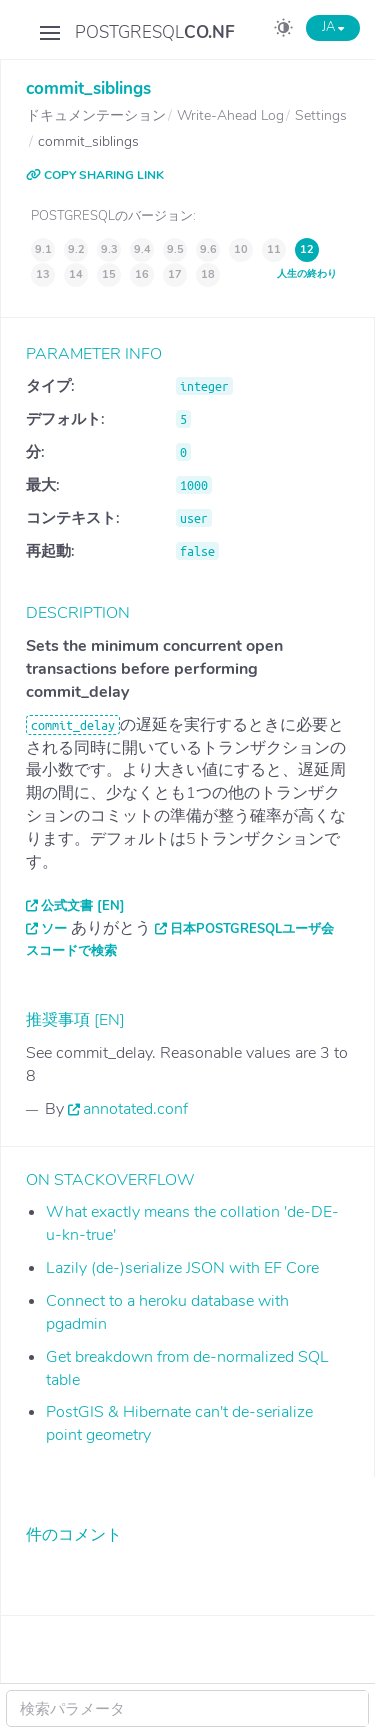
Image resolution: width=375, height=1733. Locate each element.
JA (333, 27)
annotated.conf (135, 1109)
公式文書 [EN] (83, 906)
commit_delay (73, 725)
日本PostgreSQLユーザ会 (252, 929)
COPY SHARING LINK (95, 175)
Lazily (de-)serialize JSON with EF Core (182, 1268)
